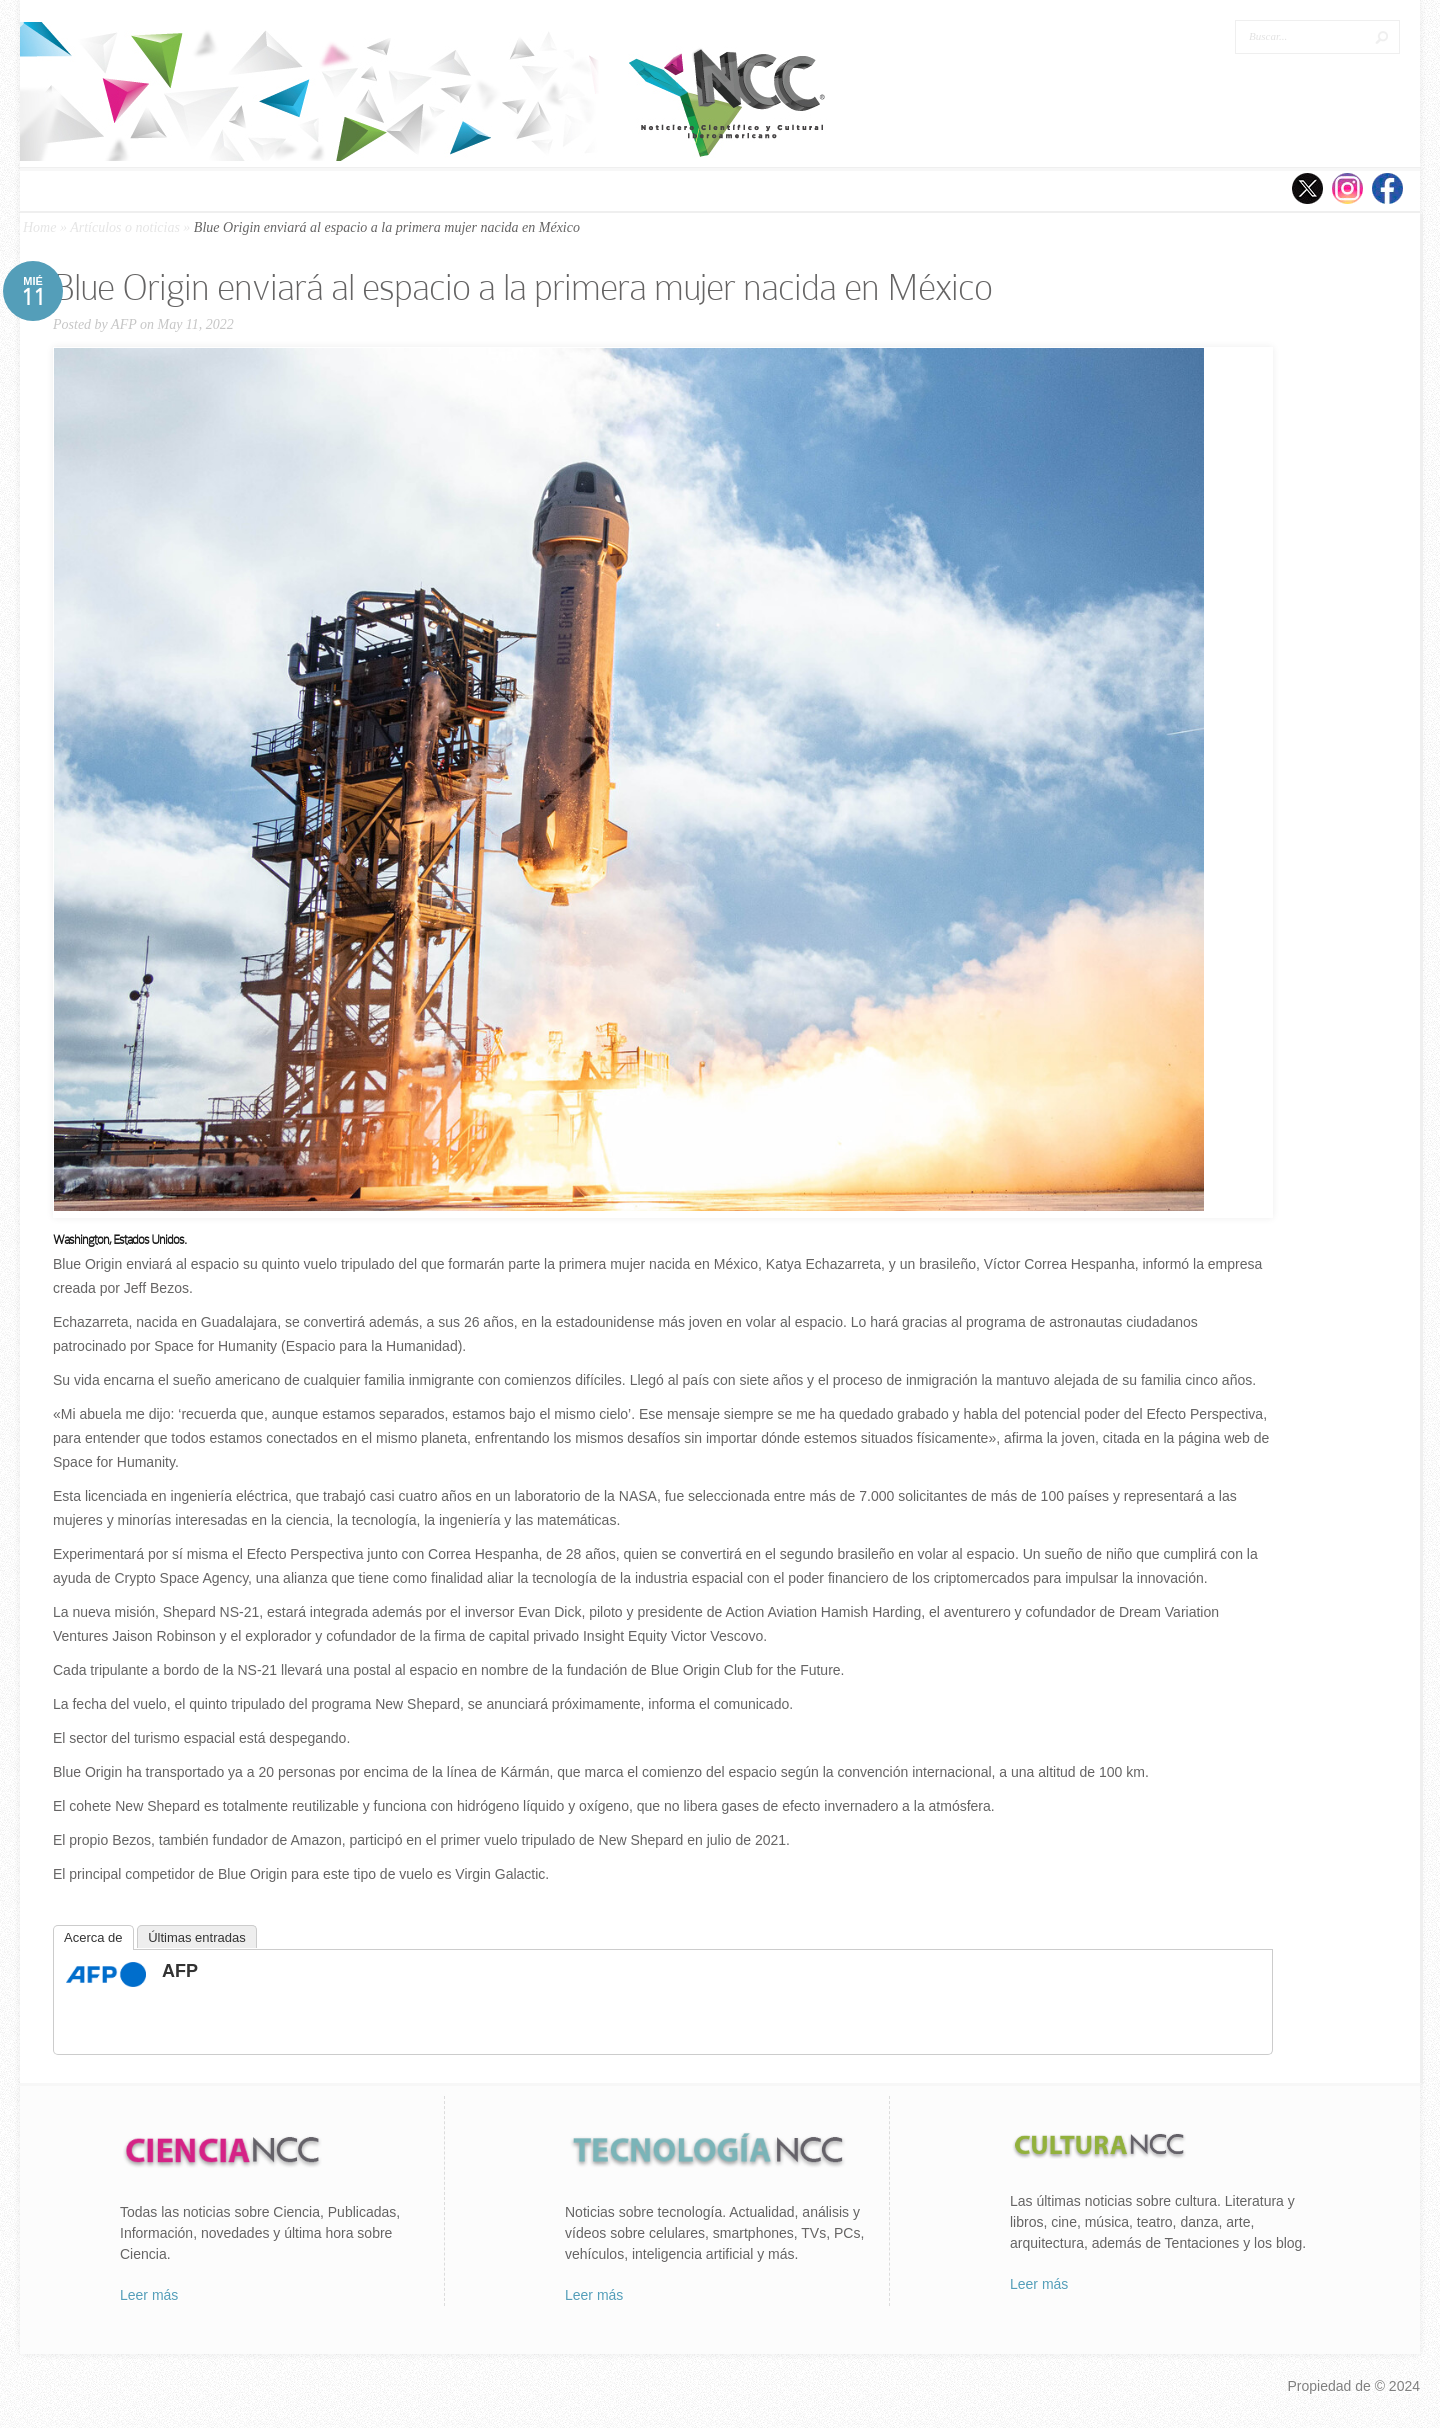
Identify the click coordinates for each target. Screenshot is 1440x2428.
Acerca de (93, 1937)
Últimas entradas (197, 1937)
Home (39, 227)
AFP (123, 324)
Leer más (149, 2295)
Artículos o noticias (125, 227)
